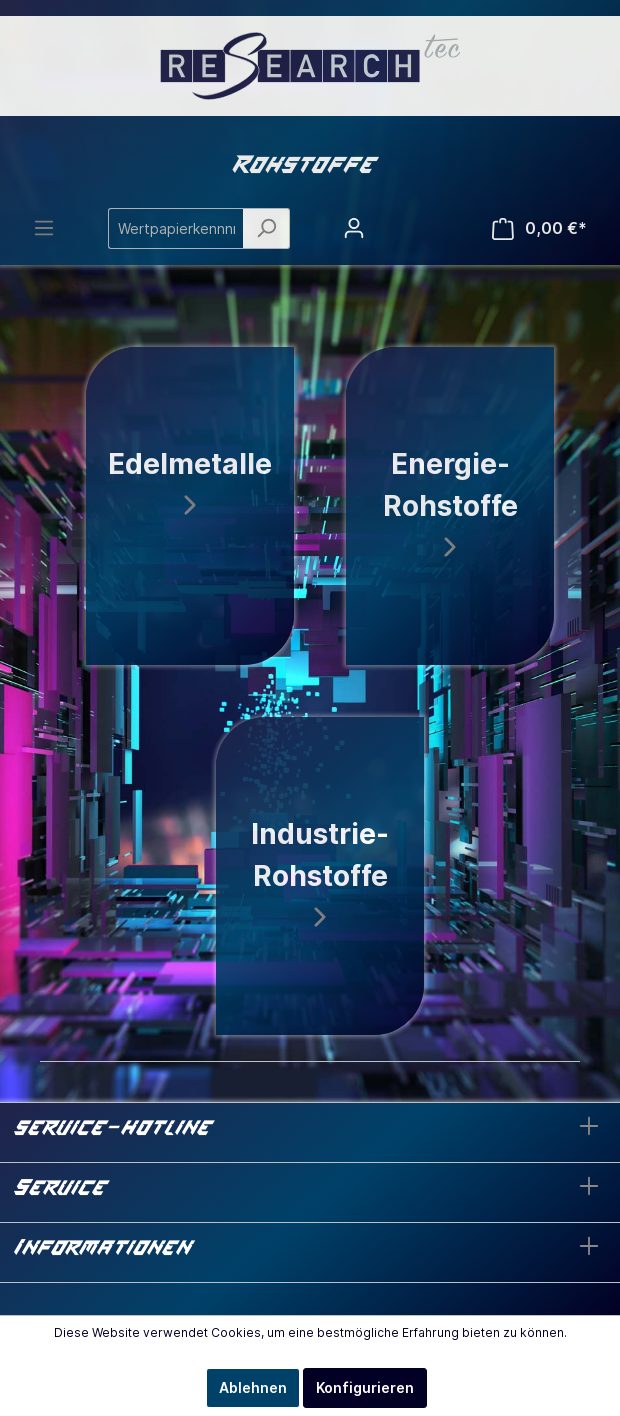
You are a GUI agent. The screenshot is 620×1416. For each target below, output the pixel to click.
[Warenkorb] (539, 228)
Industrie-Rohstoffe (320, 872)
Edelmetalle (190, 481)
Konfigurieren (365, 1387)
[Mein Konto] (354, 228)
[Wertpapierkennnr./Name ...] (176, 228)
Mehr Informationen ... (310, 1350)
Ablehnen (253, 1387)
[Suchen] (266, 228)
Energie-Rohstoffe (450, 502)
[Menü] (44, 228)
